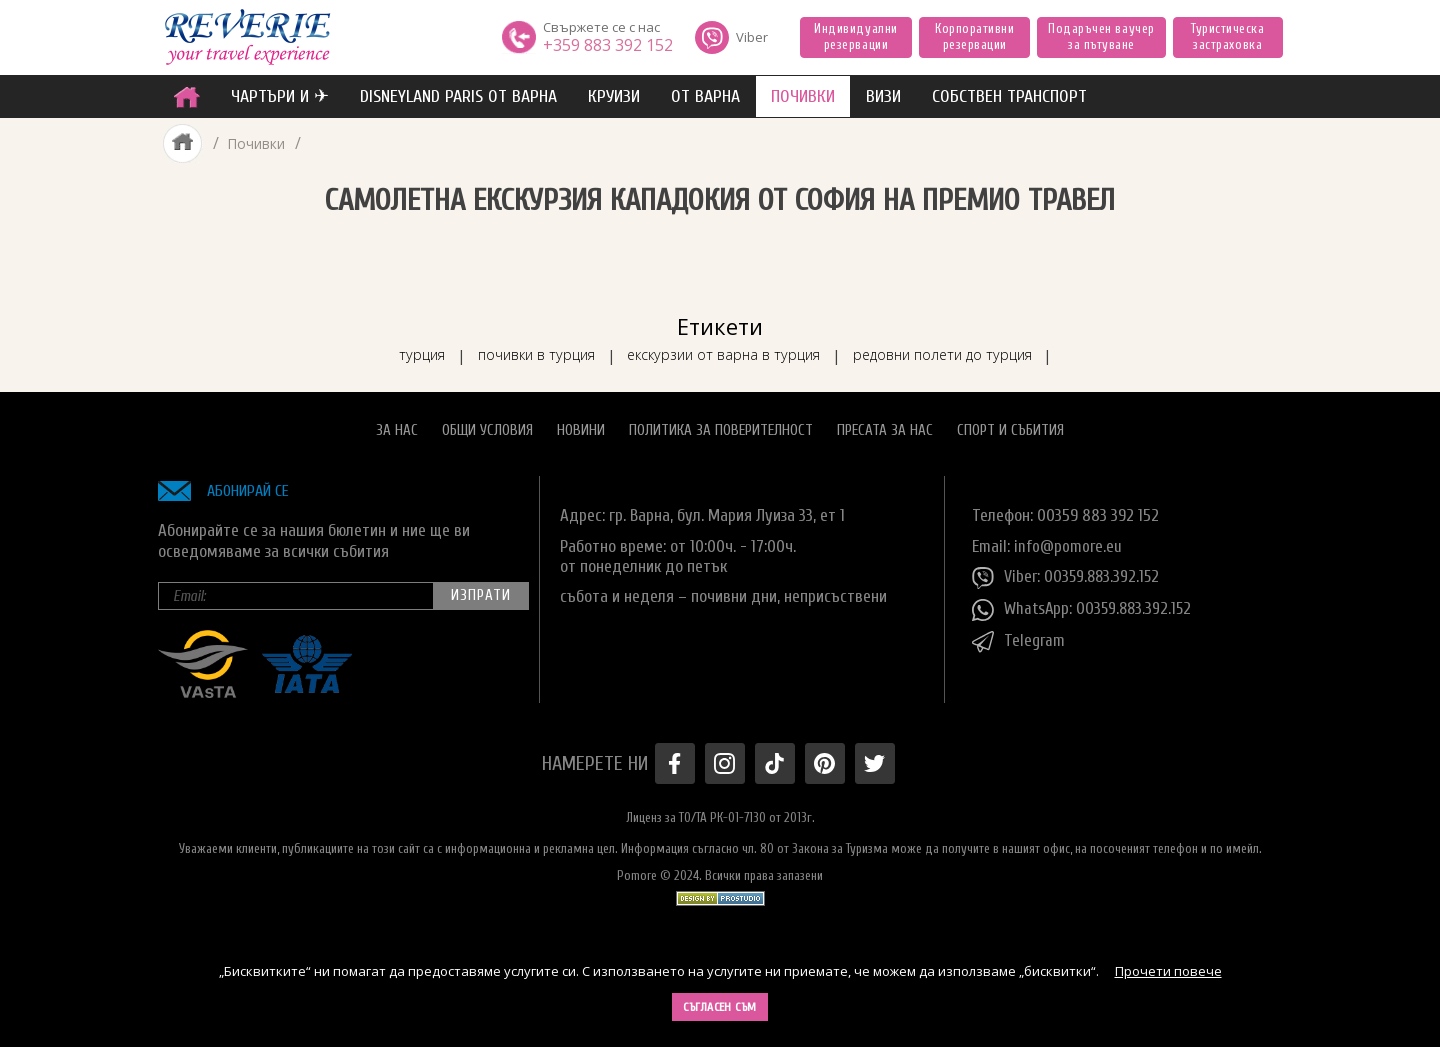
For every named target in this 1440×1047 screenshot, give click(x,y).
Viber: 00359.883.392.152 (1068, 574)
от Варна (705, 96)
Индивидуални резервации (855, 36)
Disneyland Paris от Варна (458, 96)
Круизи (614, 96)
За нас (397, 426)
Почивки (256, 143)
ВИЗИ (883, 96)
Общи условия (487, 426)
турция (399, 350)
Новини (581, 426)
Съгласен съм (720, 1007)
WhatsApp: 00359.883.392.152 (1084, 606)
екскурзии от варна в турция (726, 350)
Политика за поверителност (721, 426)
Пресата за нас (885, 426)
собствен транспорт (1009, 96)
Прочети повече (1168, 971)
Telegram (1019, 638)
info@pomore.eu (1068, 542)
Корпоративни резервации (974, 36)
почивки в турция (524, 350)
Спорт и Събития (1010, 426)
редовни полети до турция (960, 350)
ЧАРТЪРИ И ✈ (280, 96)
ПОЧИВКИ (803, 96)
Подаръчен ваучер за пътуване (1101, 36)
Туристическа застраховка (1227, 36)
